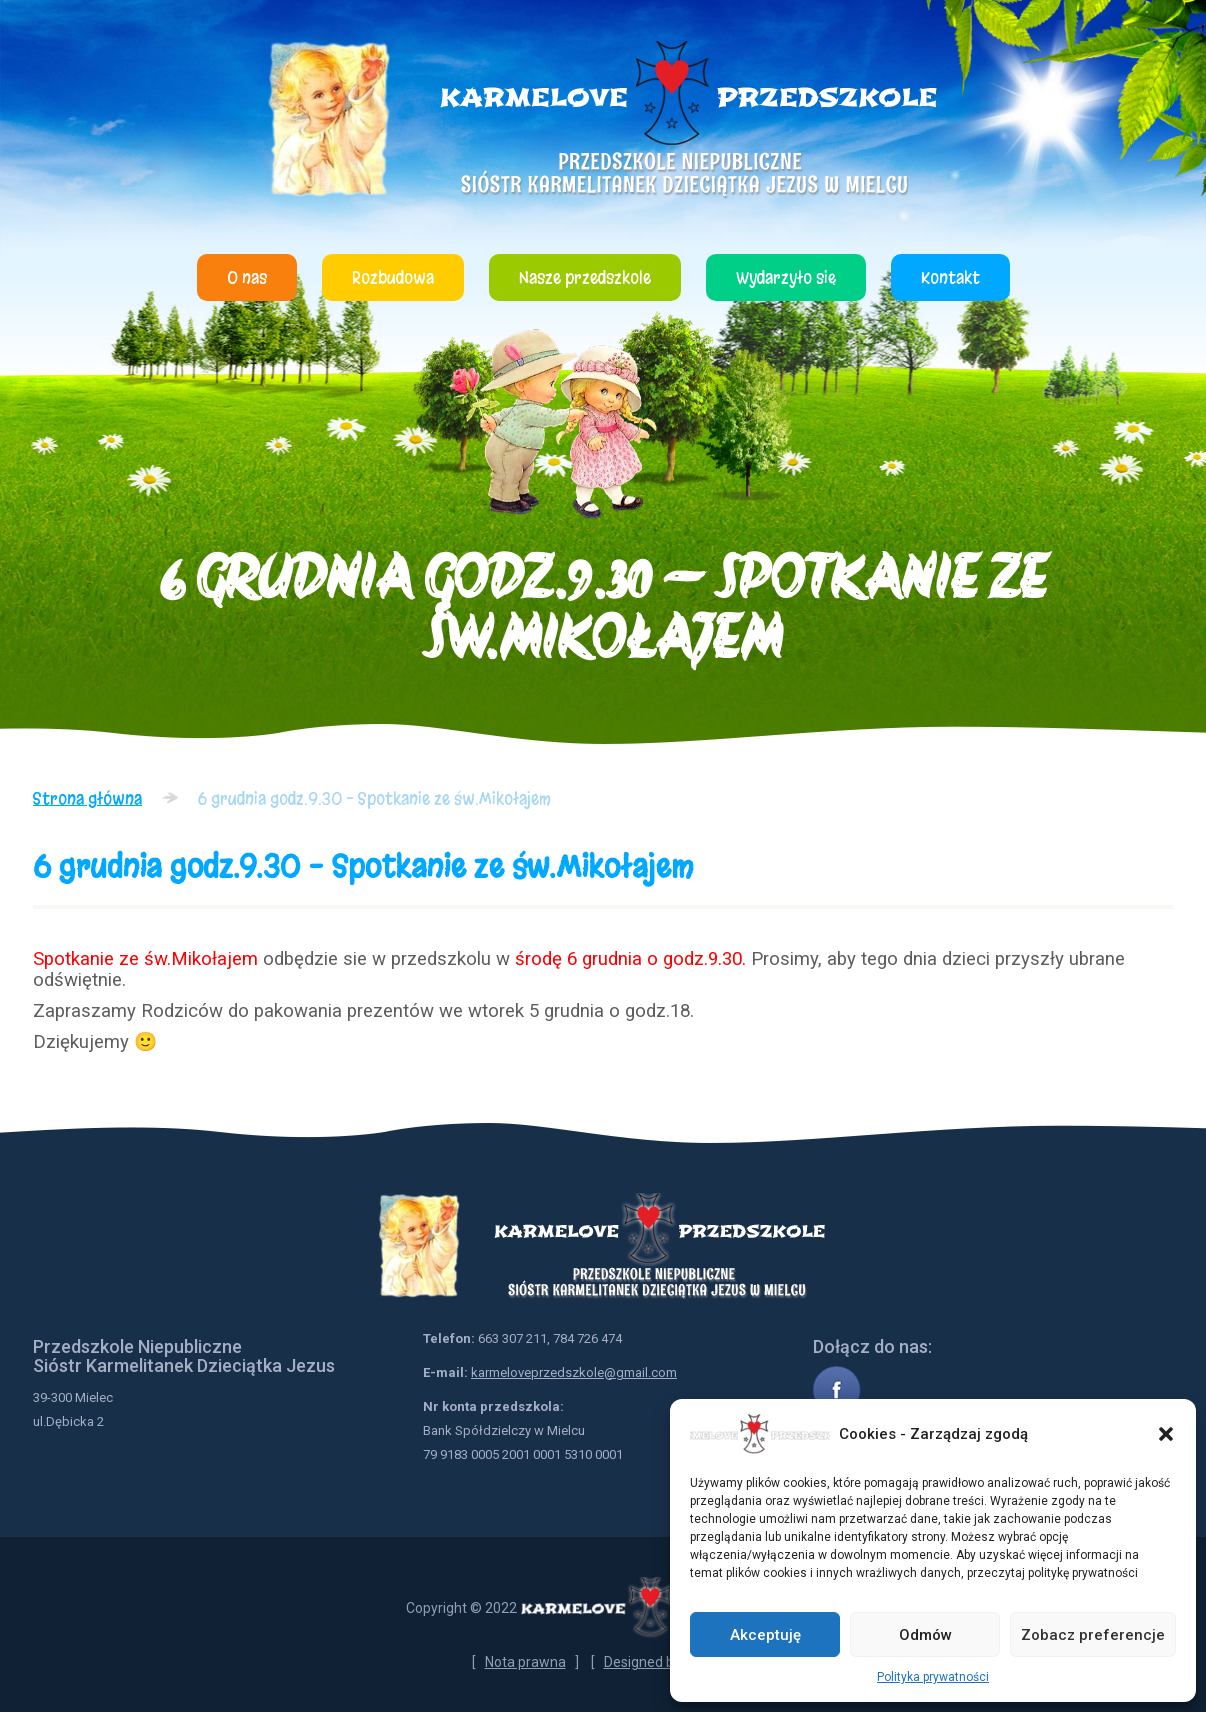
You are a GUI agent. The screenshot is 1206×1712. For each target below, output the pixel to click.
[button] (1166, 1434)
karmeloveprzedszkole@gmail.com (574, 1372)
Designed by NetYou (667, 1662)
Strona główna (87, 798)
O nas (247, 277)
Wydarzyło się (786, 277)
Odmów (925, 1635)
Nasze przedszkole (585, 277)
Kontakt (950, 277)
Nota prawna (525, 1662)
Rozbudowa (393, 277)
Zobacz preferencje (1093, 1635)
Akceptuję (765, 1635)
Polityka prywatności (933, 1677)
